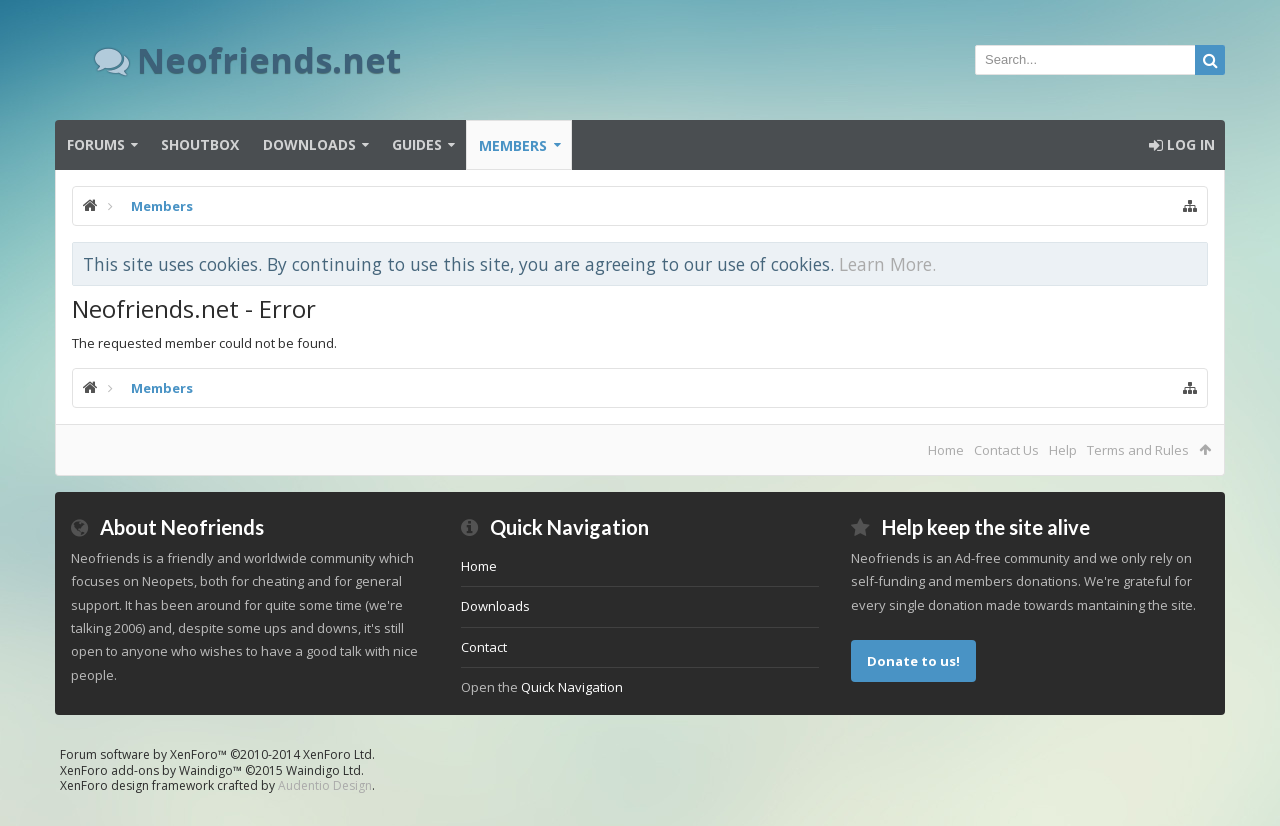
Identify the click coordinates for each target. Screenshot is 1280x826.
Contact (484, 647)
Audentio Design (325, 785)
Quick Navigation (572, 687)
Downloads (309, 144)
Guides (417, 144)
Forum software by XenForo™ (217, 754)
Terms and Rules (1138, 450)
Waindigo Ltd (323, 770)
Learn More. (887, 264)
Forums (96, 144)
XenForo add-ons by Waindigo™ (151, 770)
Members (513, 145)
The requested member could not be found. (204, 343)
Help (1063, 450)
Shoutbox (200, 144)
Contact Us (1006, 450)
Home (946, 450)
